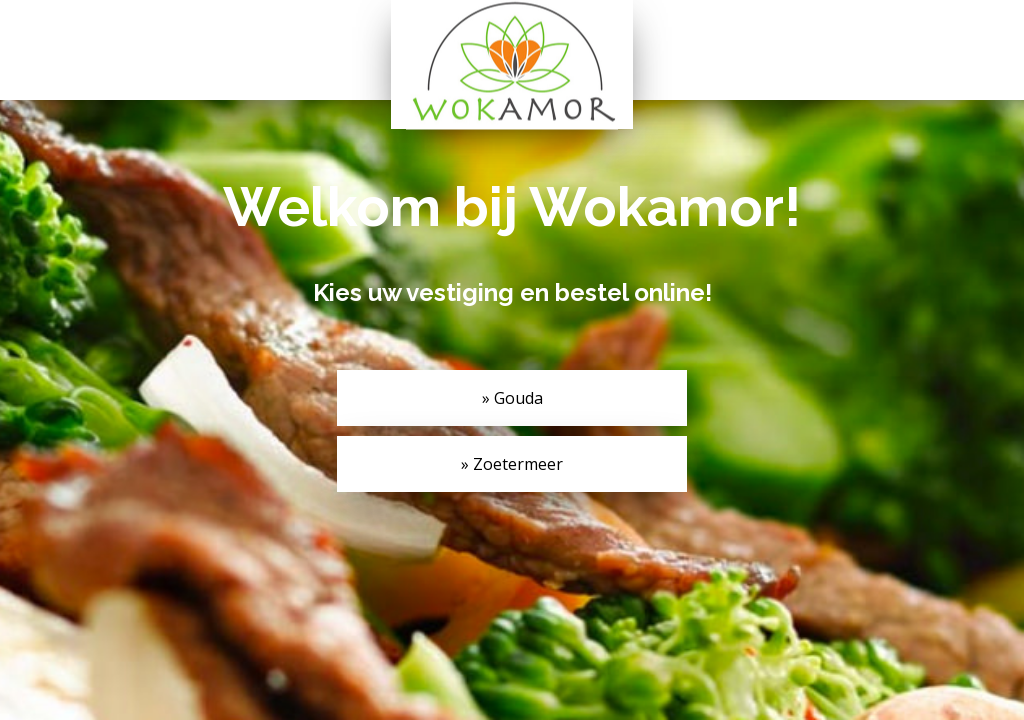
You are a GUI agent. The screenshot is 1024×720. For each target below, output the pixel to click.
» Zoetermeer (512, 464)
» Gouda (512, 398)
